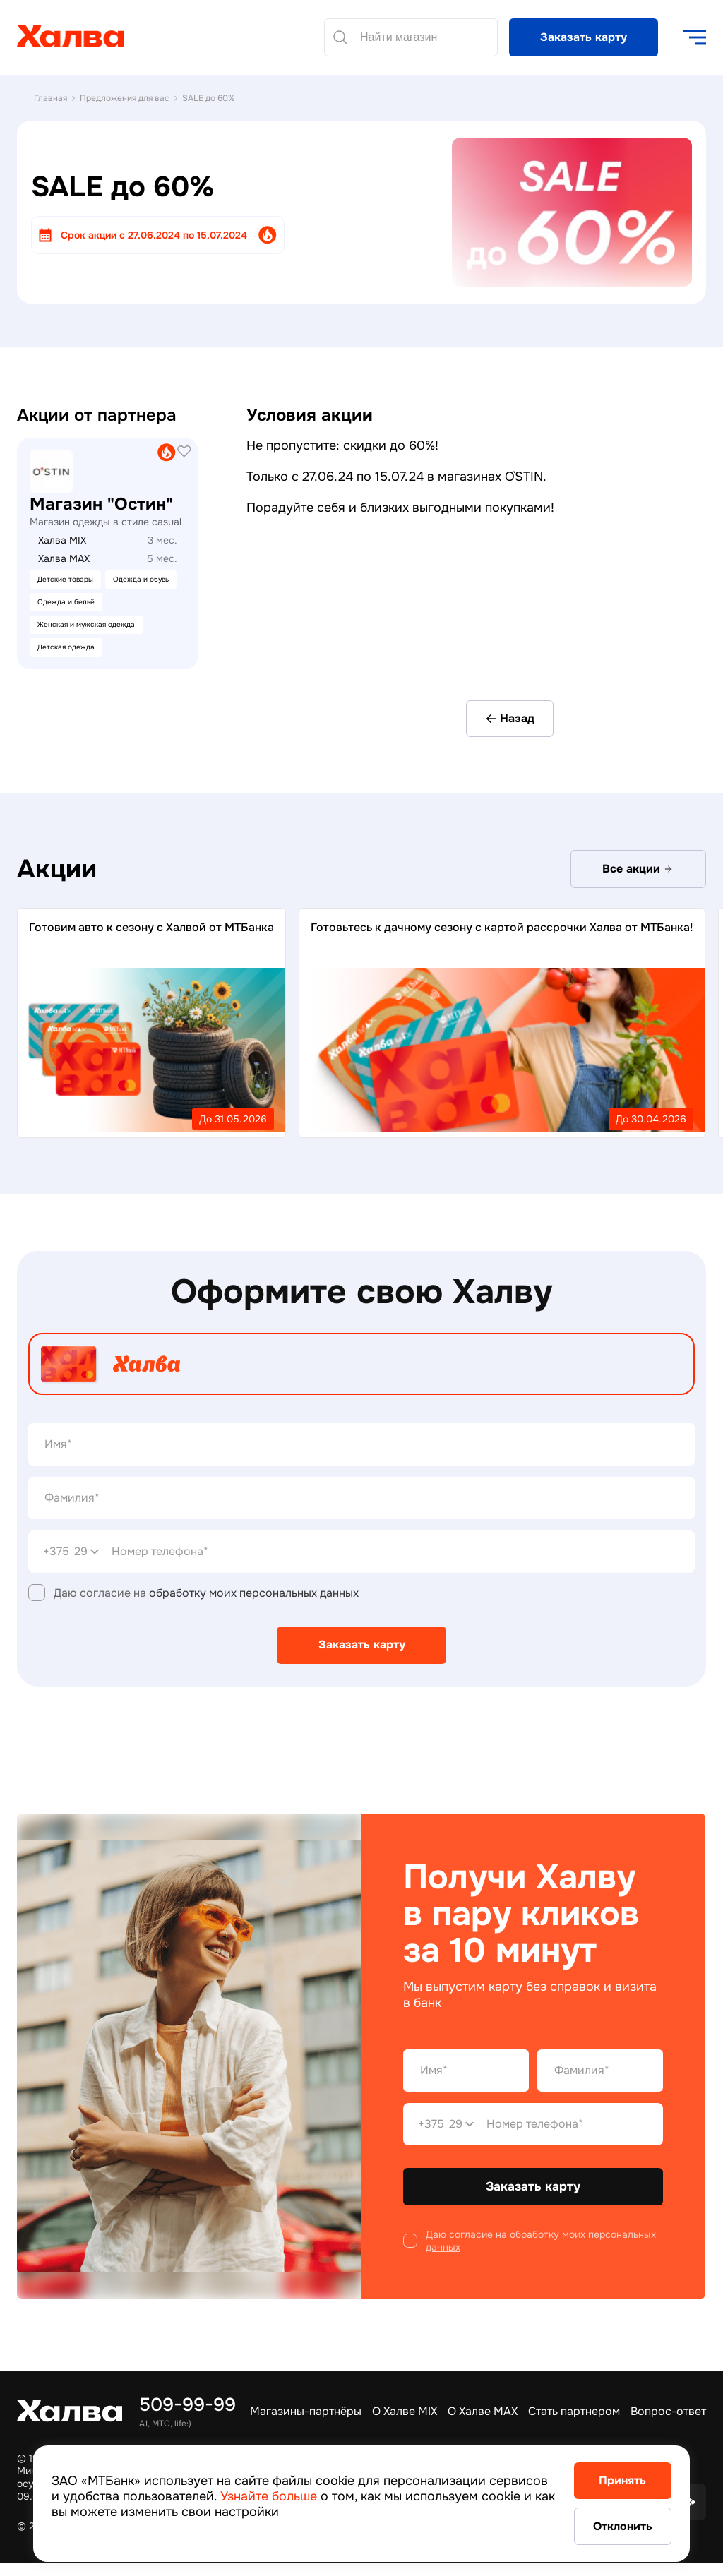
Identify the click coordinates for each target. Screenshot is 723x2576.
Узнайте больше (330, 2494)
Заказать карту (583, 37)
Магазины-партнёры (306, 2411)
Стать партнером (574, 2411)
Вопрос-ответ (668, 2411)
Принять (610, 2479)
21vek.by (40, 444)
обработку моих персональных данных (254, 1593)
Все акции (638, 870)
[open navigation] (694, 37)
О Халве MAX (483, 2411)
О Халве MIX (404, 2411)
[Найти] (340, 37)
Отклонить (610, 2525)
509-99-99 (187, 2404)
